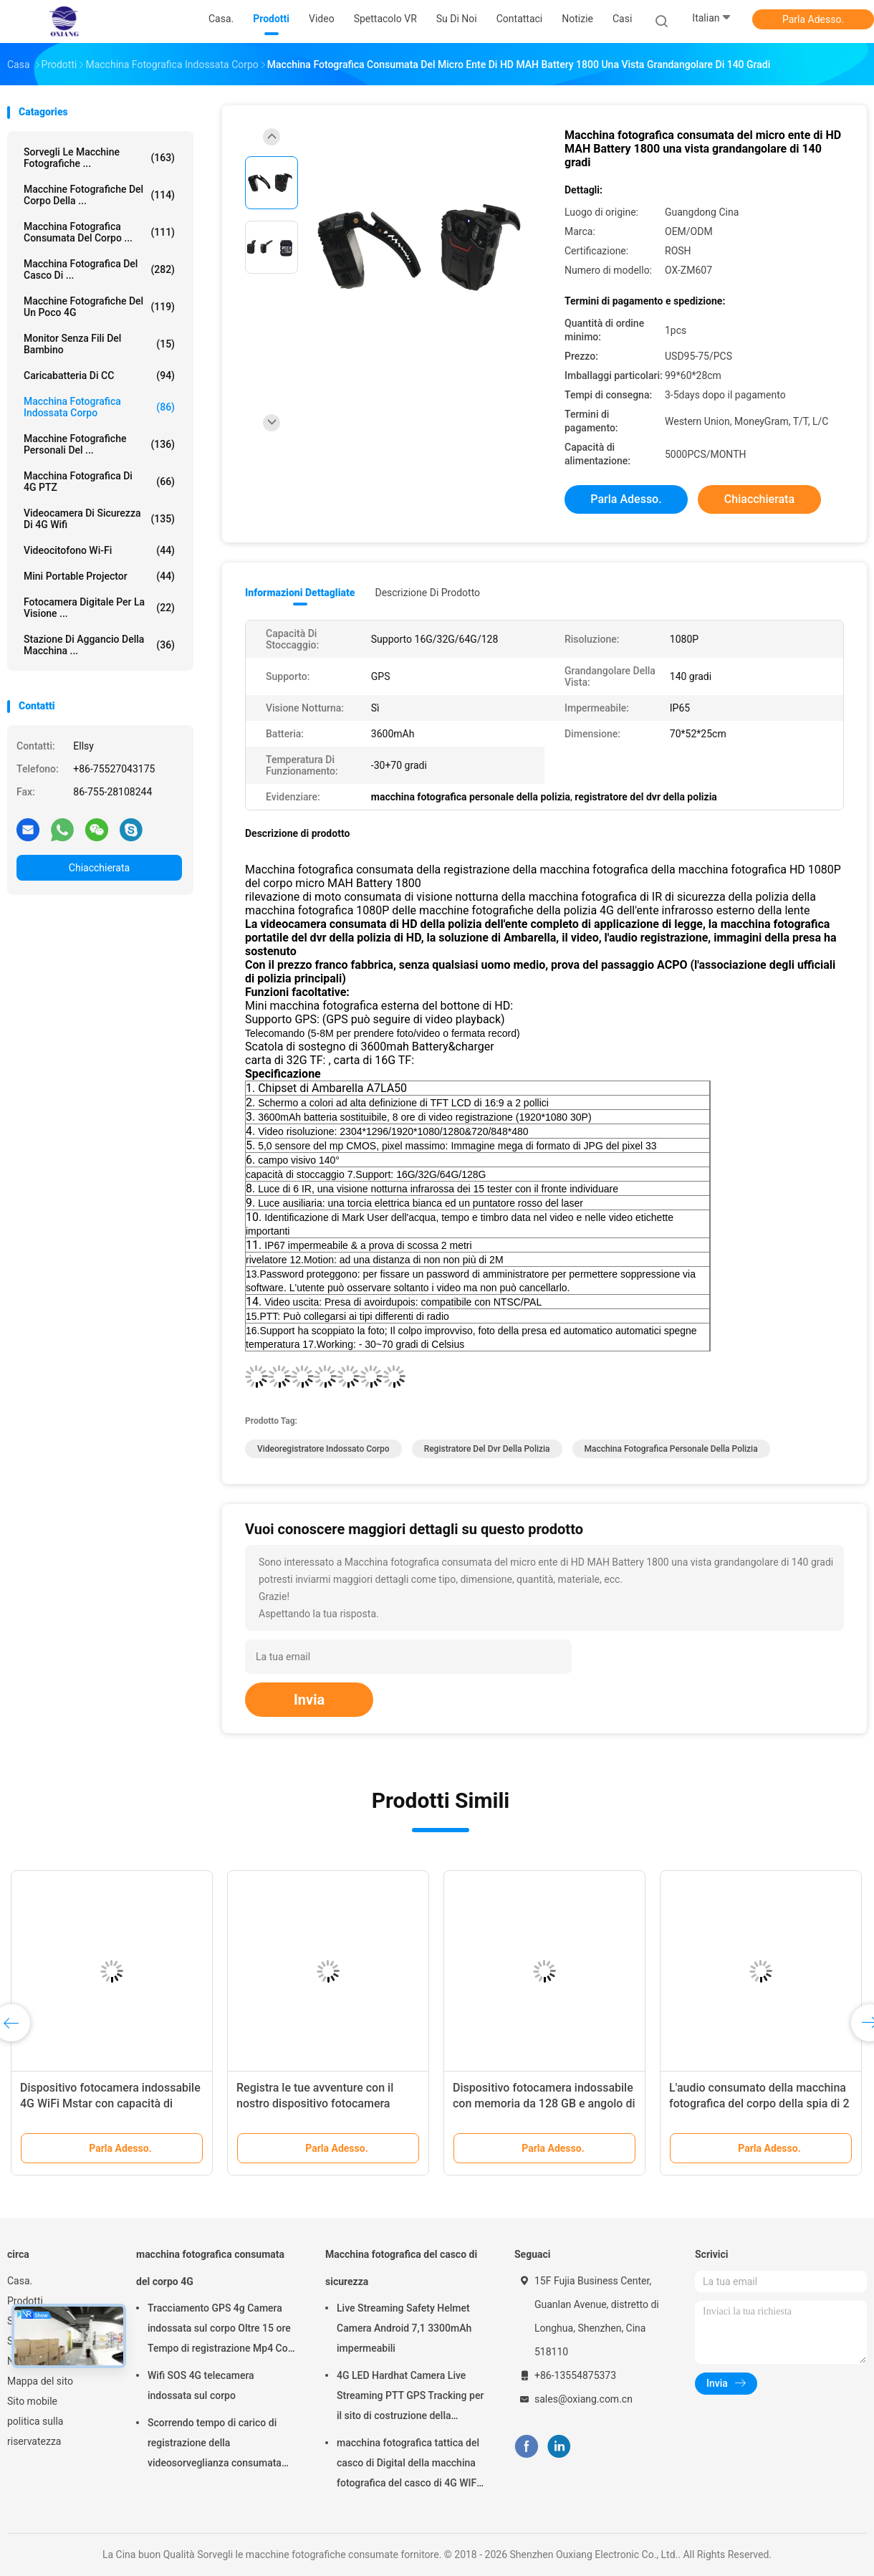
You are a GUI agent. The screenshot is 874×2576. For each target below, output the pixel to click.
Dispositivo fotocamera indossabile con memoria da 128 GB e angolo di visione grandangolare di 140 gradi (544, 2103)
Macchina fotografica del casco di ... (99, 269)
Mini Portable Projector (99, 576)
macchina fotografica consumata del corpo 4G (210, 2268)
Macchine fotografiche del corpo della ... (99, 194)
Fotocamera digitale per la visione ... (99, 607)
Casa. (19, 2281)
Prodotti (25, 2301)
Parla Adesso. (813, 19)
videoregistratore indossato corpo (323, 1449)
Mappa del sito (40, 2381)
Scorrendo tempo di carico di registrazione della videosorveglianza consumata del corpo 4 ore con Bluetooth (215, 2445)
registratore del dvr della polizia (487, 1449)
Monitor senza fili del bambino (99, 343)
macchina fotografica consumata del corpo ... (99, 232)
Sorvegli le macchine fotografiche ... (99, 157)
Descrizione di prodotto (427, 592)
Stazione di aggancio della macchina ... (99, 644)
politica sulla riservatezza (35, 2431)
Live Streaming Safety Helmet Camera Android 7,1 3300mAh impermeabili (404, 2328)
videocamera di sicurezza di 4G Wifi (99, 518)
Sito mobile (32, 2401)
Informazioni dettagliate (300, 592)
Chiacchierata (99, 867)
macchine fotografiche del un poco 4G (99, 306)
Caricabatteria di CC (99, 375)
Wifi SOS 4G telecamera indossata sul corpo (201, 2385)
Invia (309, 1699)
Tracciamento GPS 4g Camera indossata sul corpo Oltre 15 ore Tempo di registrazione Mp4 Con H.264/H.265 (221, 2330)
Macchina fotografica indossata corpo (99, 407)
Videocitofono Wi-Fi (99, 550)
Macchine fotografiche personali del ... (99, 444)
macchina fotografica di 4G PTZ (99, 481)
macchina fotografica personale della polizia (671, 1449)
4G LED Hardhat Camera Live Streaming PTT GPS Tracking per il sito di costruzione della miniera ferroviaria (410, 2398)
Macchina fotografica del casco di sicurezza (401, 2268)
